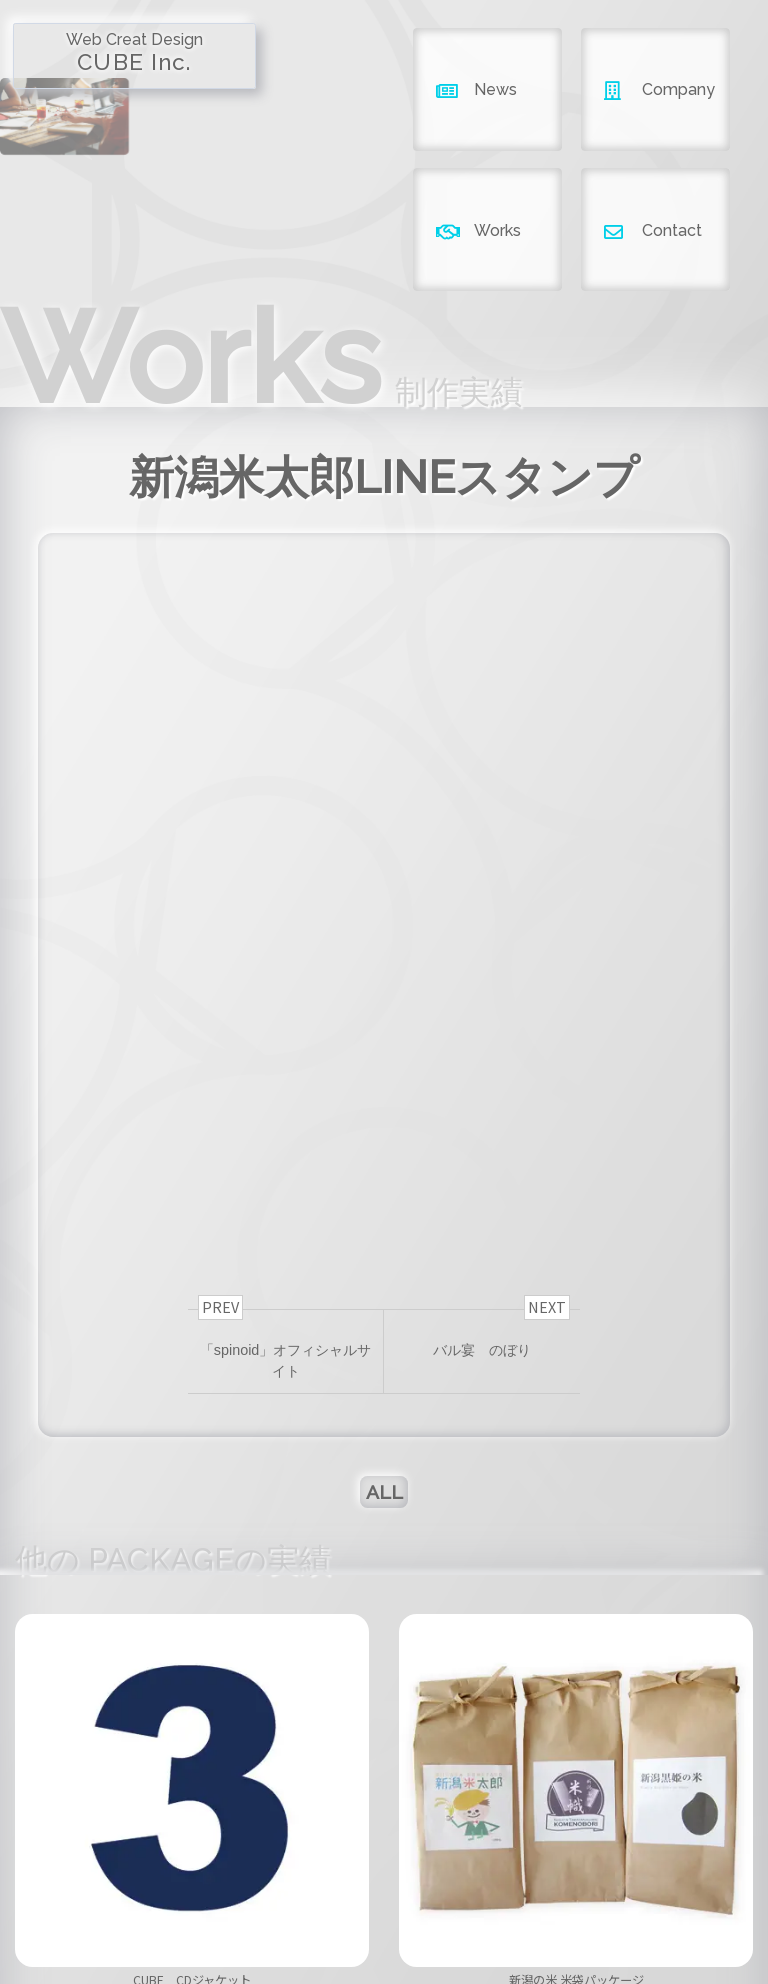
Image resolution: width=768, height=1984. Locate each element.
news (272, 1899)
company (384, 1899)
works (495, 1899)
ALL (384, 1227)
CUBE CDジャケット (192, 1726)
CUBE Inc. (95, 51)
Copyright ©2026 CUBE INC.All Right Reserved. (383, 1944)
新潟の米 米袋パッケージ (576, 1726)
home (161, 1899)
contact (607, 1899)
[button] (360, 1758)
